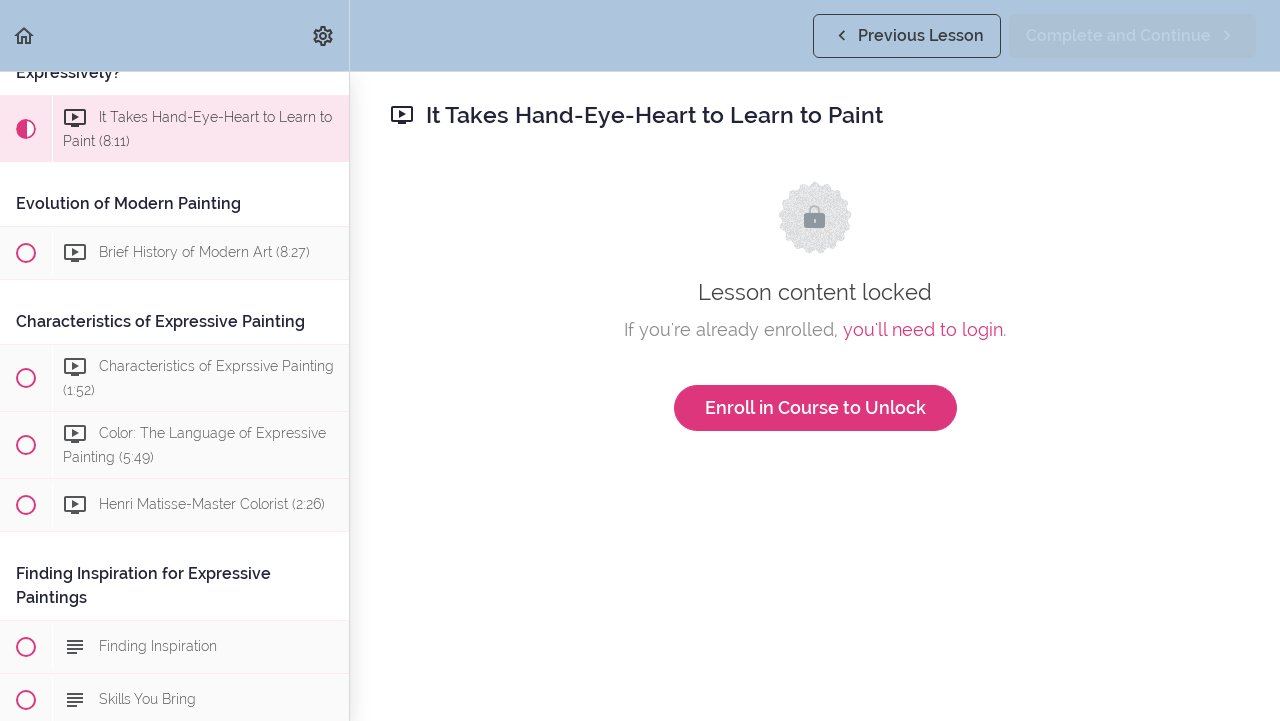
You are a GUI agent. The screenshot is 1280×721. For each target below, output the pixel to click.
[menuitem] (324, 35)
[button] (25, 35)
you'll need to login (923, 329)
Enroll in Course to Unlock (815, 407)
